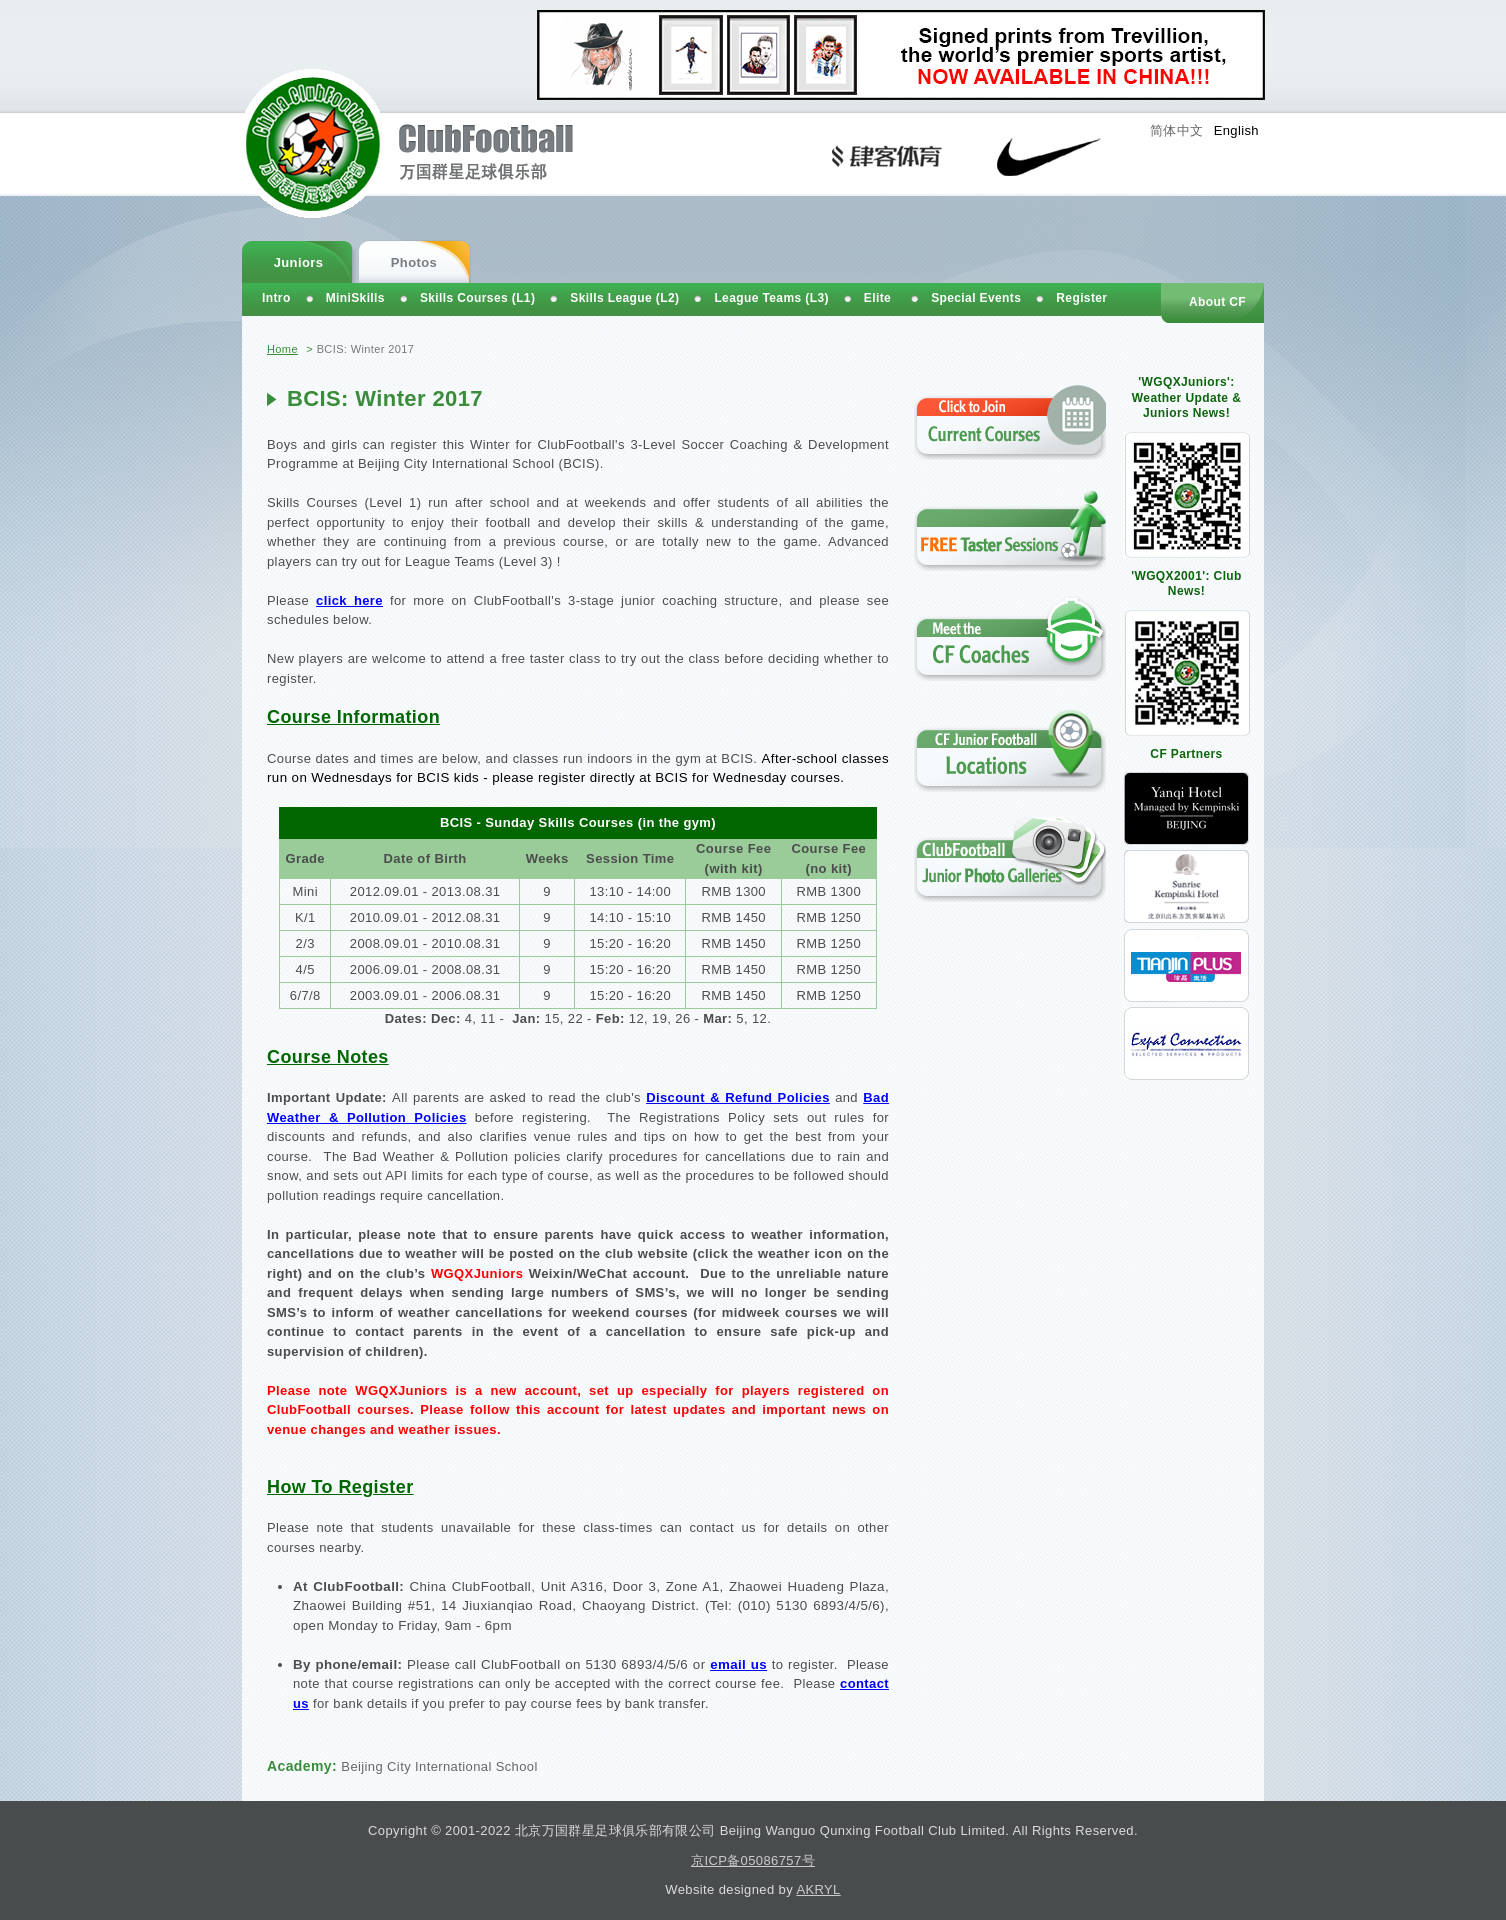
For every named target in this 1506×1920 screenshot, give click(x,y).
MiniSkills (355, 298)
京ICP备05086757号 (753, 1860)
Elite (877, 298)
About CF (1217, 302)
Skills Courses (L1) (477, 298)
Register (1081, 298)
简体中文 (1177, 130)
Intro (276, 298)
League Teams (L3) (771, 298)
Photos (414, 262)
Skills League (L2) (624, 298)
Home (282, 349)
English (1236, 130)
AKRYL (818, 1889)
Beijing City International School (439, 1766)
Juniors (299, 262)
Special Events (976, 298)
